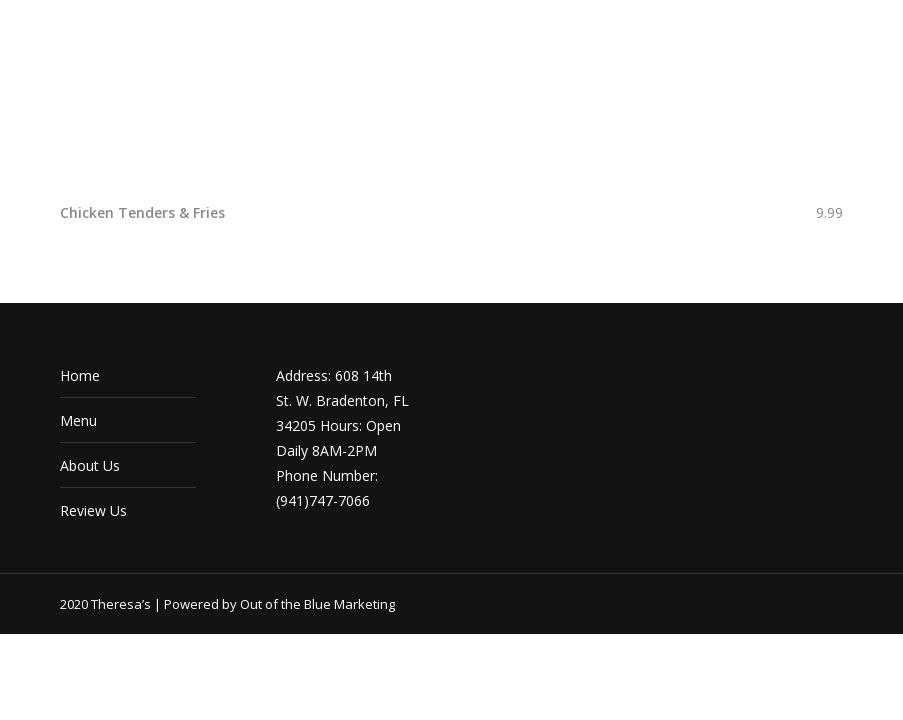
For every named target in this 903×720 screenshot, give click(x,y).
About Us (90, 465)
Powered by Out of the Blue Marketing (279, 604)
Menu (78, 420)
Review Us (93, 510)
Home (80, 375)
